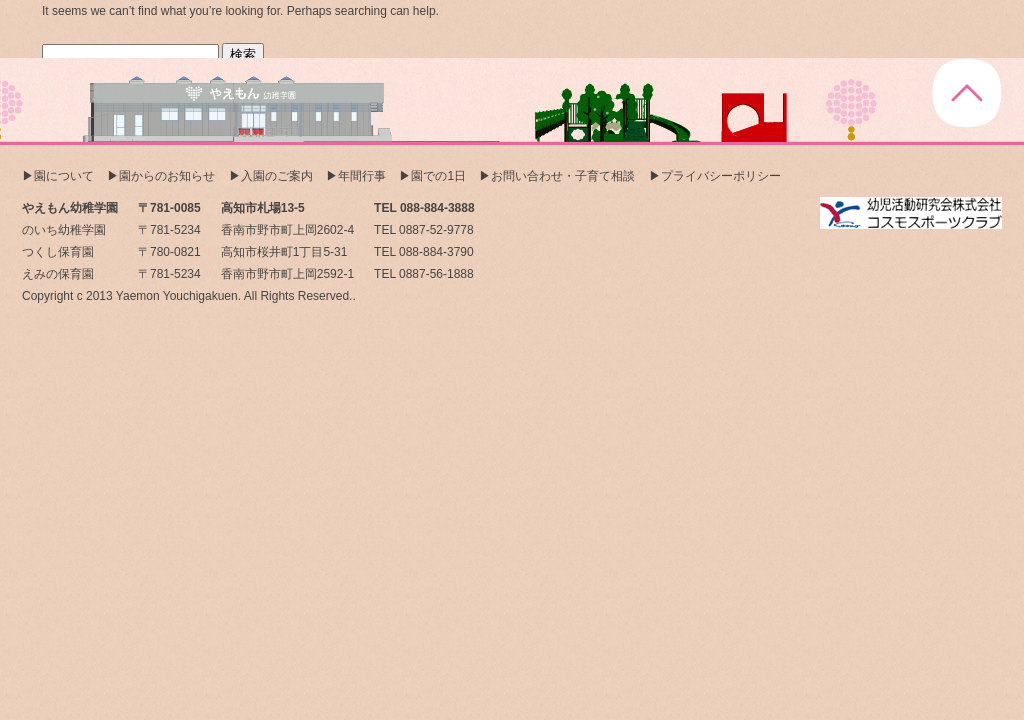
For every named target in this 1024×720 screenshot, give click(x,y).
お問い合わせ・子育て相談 (563, 176)
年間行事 (362, 176)
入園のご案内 (277, 176)
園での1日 (438, 176)
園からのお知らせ (167, 176)
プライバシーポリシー (721, 176)
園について (64, 176)
